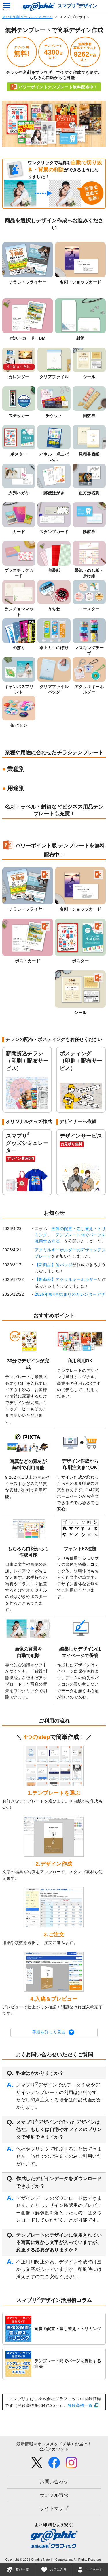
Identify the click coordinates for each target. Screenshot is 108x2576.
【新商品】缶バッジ (54, 1264)
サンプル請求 (54, 2495)
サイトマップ (54, 2508)
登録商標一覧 (80, 2405)
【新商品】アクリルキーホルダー (66, 1279)
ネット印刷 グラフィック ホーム (27, 17)
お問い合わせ (54, 2481)
